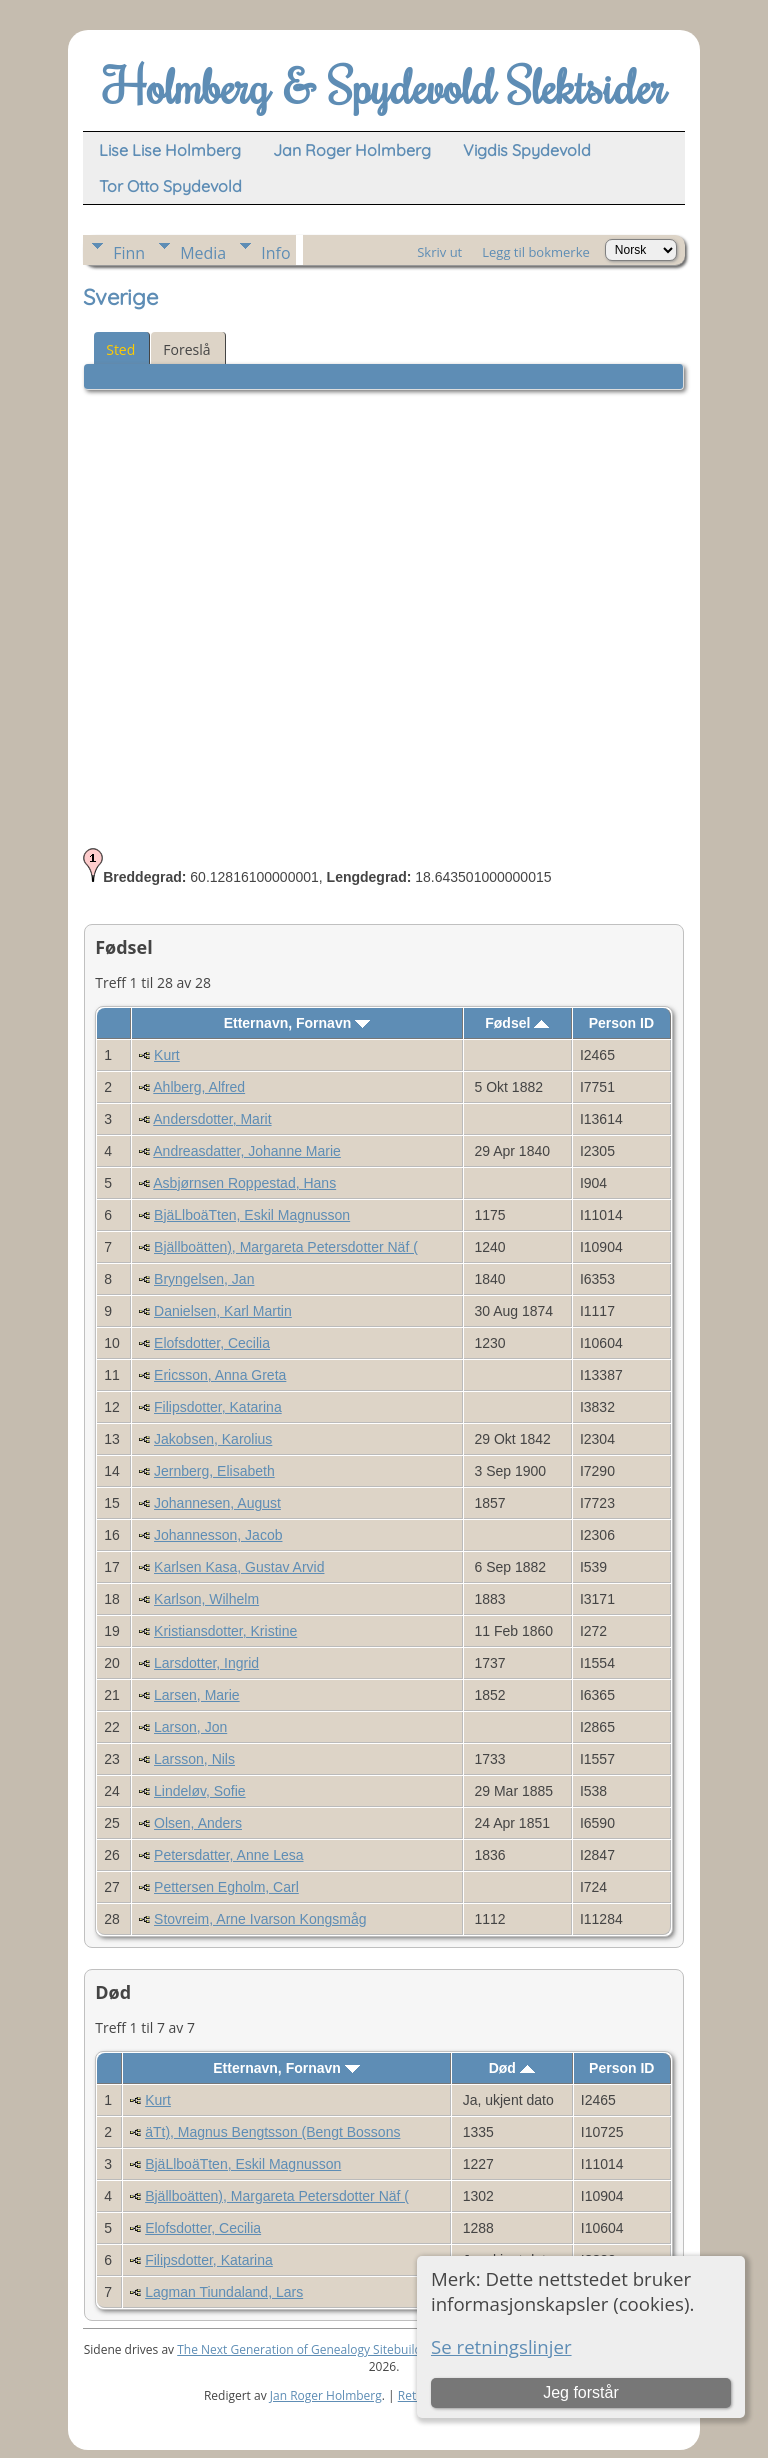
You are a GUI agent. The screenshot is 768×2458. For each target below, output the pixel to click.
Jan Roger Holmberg (326, 2395)
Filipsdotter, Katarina (218, 1407)
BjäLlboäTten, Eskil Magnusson (252, 1215)
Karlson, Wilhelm (206, 1599)
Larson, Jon (190, 1727)
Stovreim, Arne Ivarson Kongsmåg (260, 1919)
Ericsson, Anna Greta (220, 1375)
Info (275, 253)
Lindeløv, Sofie (200, 1791)
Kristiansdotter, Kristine (225, 1631)
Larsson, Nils (194, 1759)
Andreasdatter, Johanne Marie (247, 1151)
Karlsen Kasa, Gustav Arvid (239, 1567)
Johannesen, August (217, 1503)
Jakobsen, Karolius (213, 1439)
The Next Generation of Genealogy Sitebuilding (308, 2349)
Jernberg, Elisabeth (214, 1471)
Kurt (167, 1055)
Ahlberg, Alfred (199, 1087)
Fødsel (517, 1023)
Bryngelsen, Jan (204, 1279)
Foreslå (186, 349)
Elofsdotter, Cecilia (212, 1343)
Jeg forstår (581, 2392)
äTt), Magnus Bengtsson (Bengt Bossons (272, 2132)
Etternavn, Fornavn (297, 1023)
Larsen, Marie (197, 1695)
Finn (129, 253)
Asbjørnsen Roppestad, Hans (244, 1183)
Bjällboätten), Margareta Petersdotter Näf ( (286, 1247)
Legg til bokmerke (536, 252)
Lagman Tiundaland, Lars (224, 2292)
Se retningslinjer (501, 2346)
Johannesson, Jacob (218, 1535)
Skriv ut (439, 252)
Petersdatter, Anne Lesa (228, 1855)
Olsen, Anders (198, 1823)
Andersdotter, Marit (212, 1119)
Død (512, 2068)
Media (203, 253)
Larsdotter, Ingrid (206, 1663)
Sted (120, 349)
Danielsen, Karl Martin (223, 1311)
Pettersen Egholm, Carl (226, 1887)
